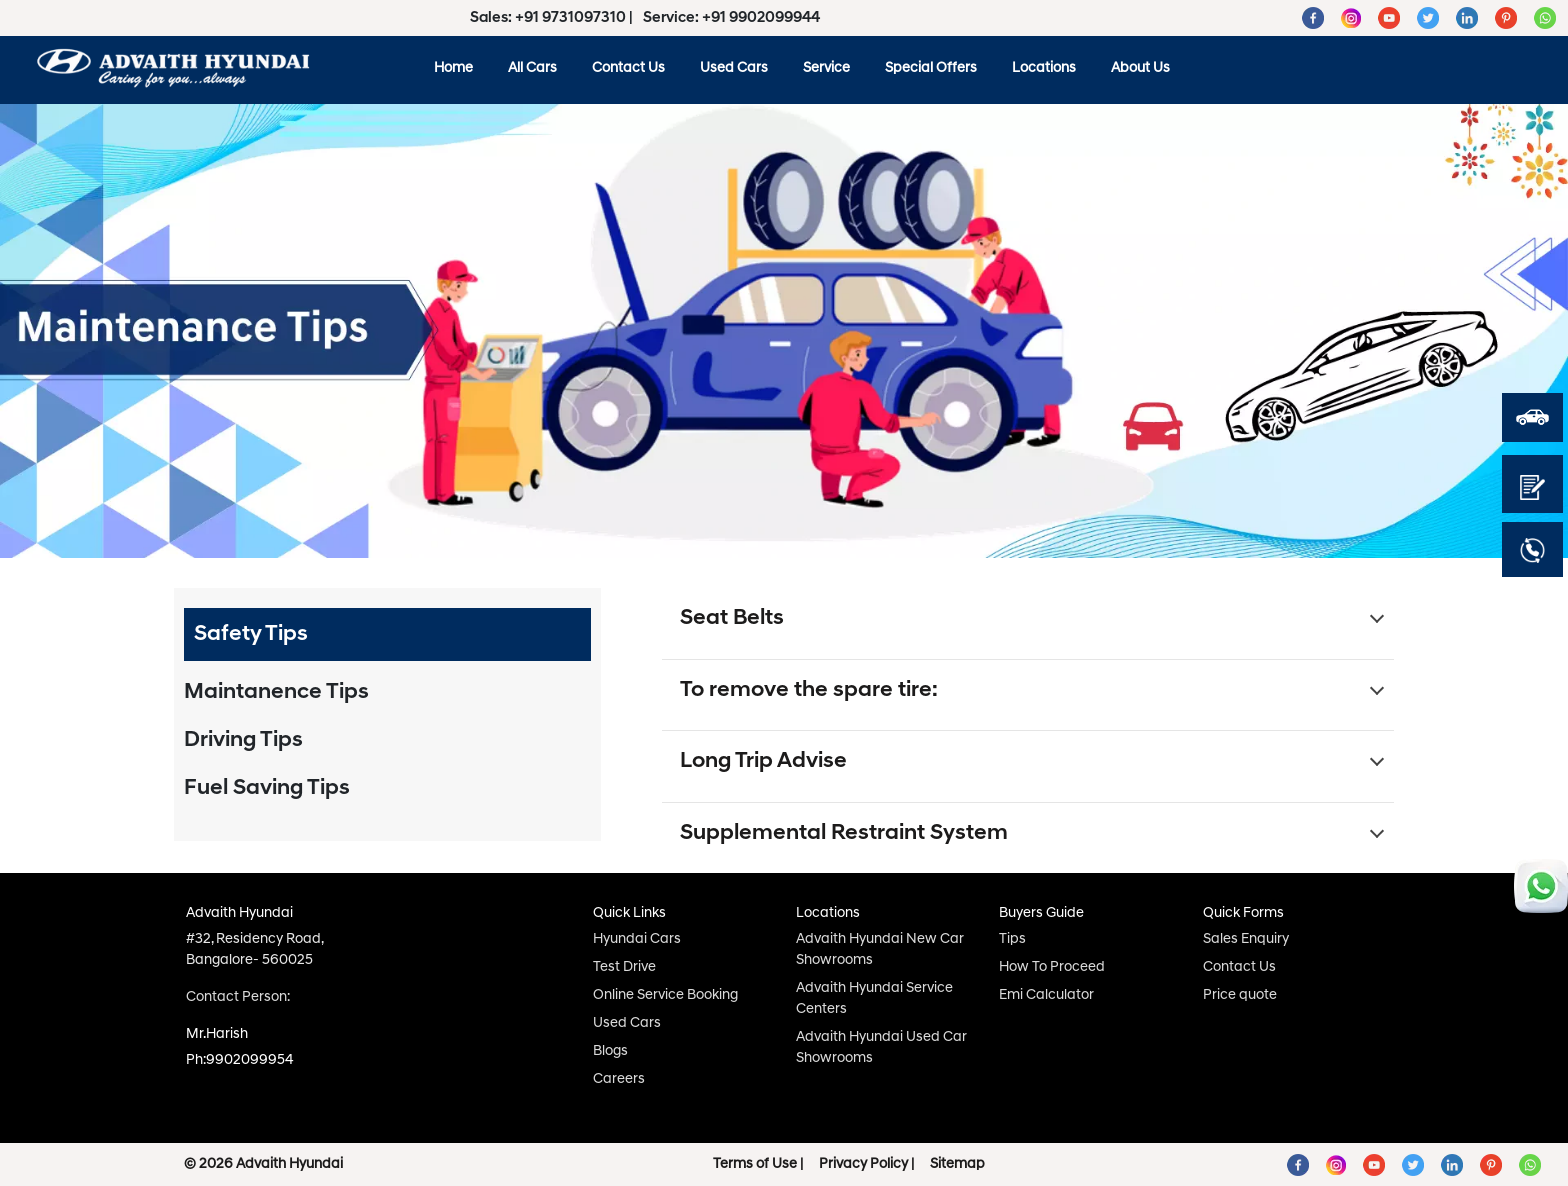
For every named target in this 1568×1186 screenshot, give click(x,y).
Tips (1012, 939)
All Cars (532, 68)
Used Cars (734, 68)
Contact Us (628, 68)
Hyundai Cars (637, 939)
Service (826, 68)
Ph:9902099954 (240, 1060)
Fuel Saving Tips (267, 788)
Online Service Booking (665, 995)
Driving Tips (243, 740)
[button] (1028, 623)
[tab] (387, 634)
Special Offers (931, 68)
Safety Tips (251, 634)
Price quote (1240, 995)
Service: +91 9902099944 (731, 18)
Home (453, 68)
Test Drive (624, 967)
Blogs (610, 1051)
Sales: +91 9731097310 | (553, 18)
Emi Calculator (1046, 995)
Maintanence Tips (276, 692)
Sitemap (957, 1164)
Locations (1044, 68)
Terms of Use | (758, 1164)
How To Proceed (1052, 967)
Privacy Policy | (866, 1164)
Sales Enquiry (1246, 939)
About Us (1140, 68)
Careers (619, 1079)
